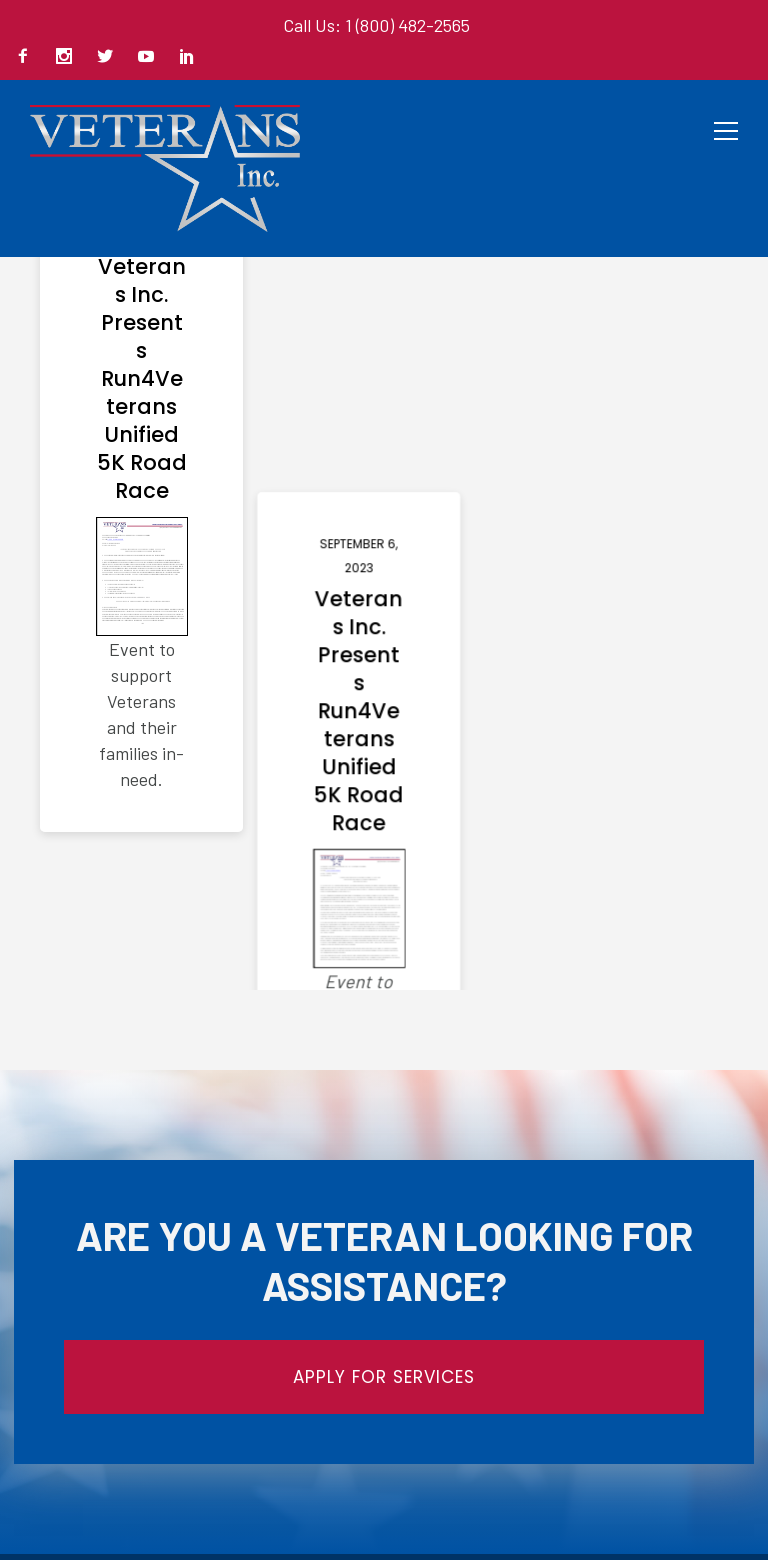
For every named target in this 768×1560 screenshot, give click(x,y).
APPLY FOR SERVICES (384, 1377)
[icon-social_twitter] (110, 57)
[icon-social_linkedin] (187, 57)
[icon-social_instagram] (69, 57)
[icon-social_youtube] (151, 57)
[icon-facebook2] (28, 57)
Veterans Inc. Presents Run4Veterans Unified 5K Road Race (142, 379)
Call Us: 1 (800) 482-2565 (376, 25)
